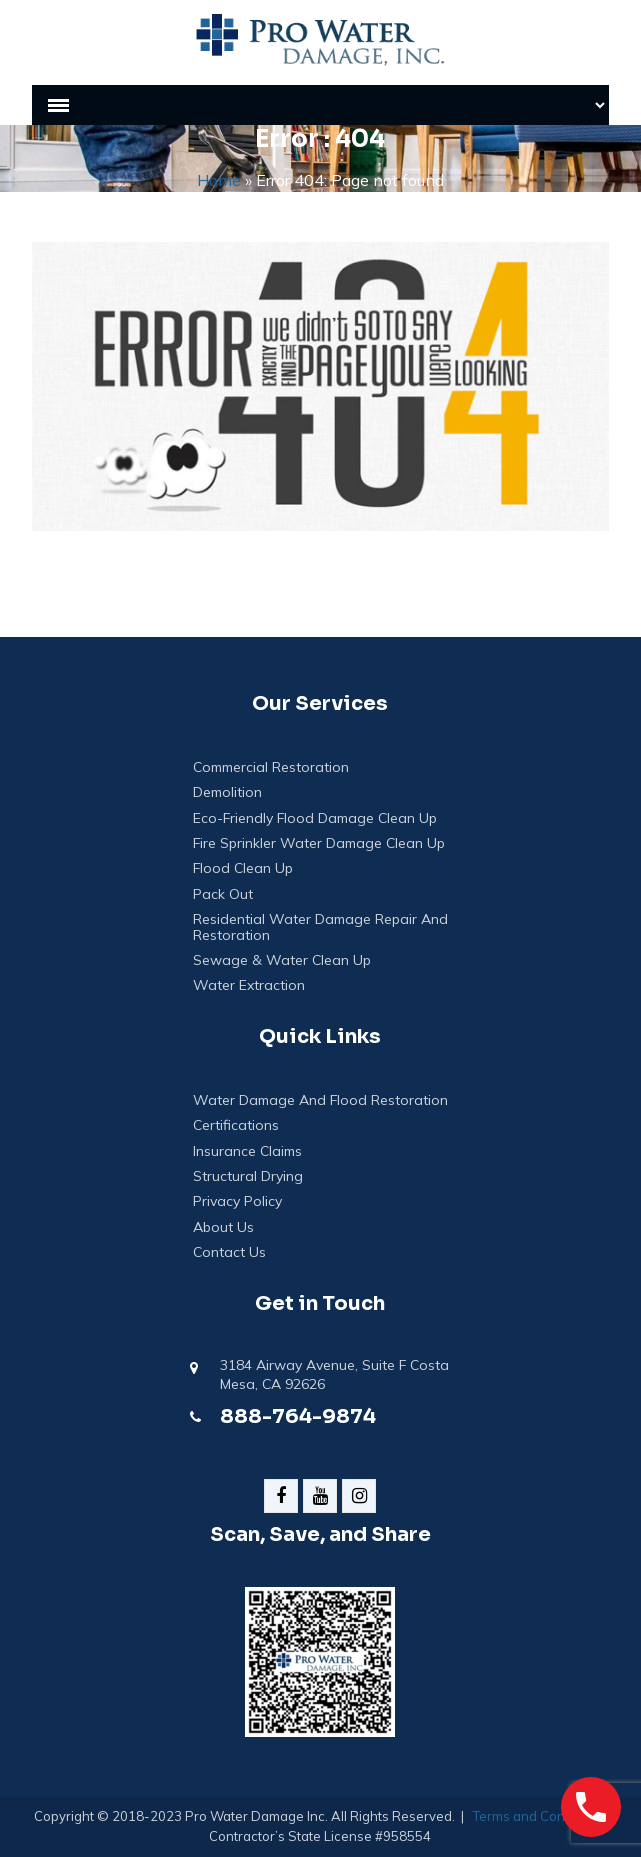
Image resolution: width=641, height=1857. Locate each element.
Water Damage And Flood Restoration (320, 1100)
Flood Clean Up (243, 868)
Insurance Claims (247, 1151)
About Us (223, 1227)
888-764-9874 (298, 1416)
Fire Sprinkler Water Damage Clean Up (319, 843)
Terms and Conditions (539, 1816)
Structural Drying (248, 1176)
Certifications (236, 1125)
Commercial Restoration (271, 767)
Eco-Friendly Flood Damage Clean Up (315, 818)
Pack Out (223, 894)
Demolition (227, 792)
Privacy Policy (237, 1201)
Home (219, 180)
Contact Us (229, 1252)
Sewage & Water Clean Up (282, 960)
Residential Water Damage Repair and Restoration (320, 927)
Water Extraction (249, 985)
